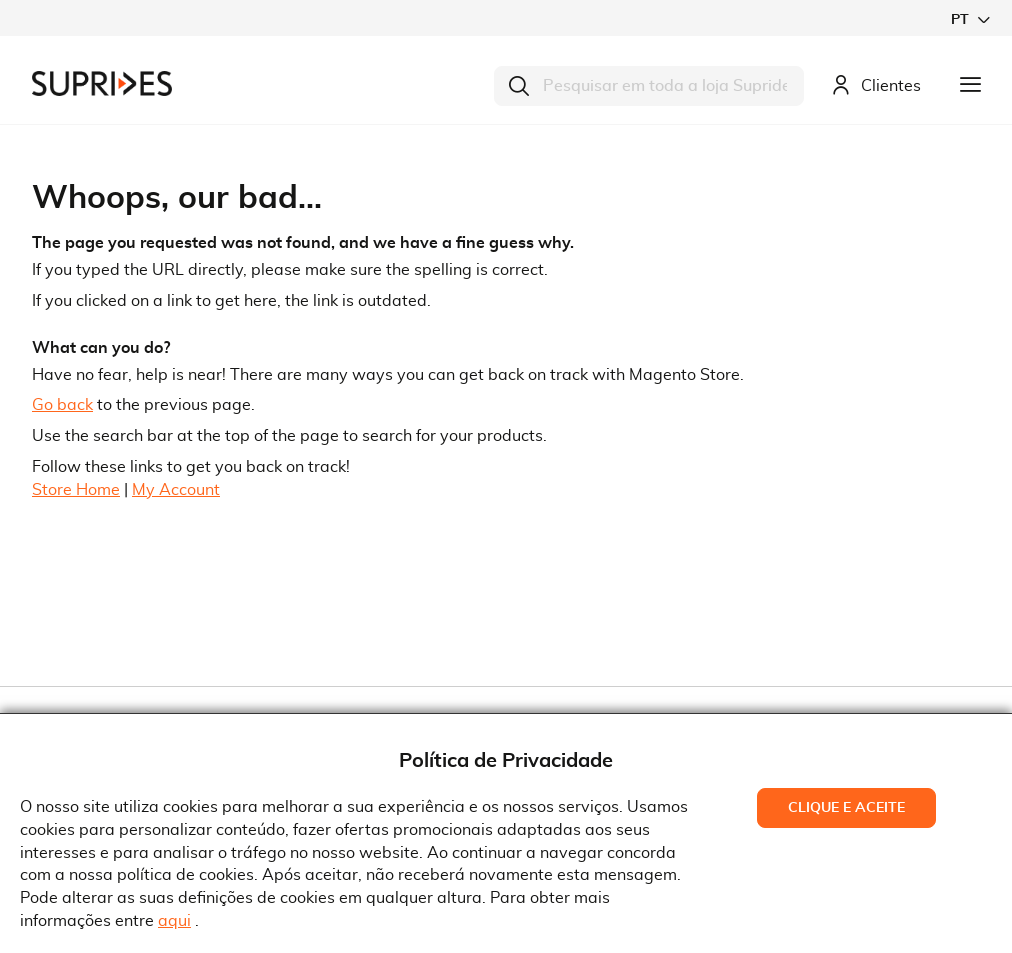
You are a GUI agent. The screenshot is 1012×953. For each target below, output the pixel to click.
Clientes (876, 86)
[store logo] (102, 83)
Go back (62, 405)
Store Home (76, 490)
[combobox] (649, 86)
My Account (176, 490)
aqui (174, 921)
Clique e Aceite (846, 808)
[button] (970, 19)
